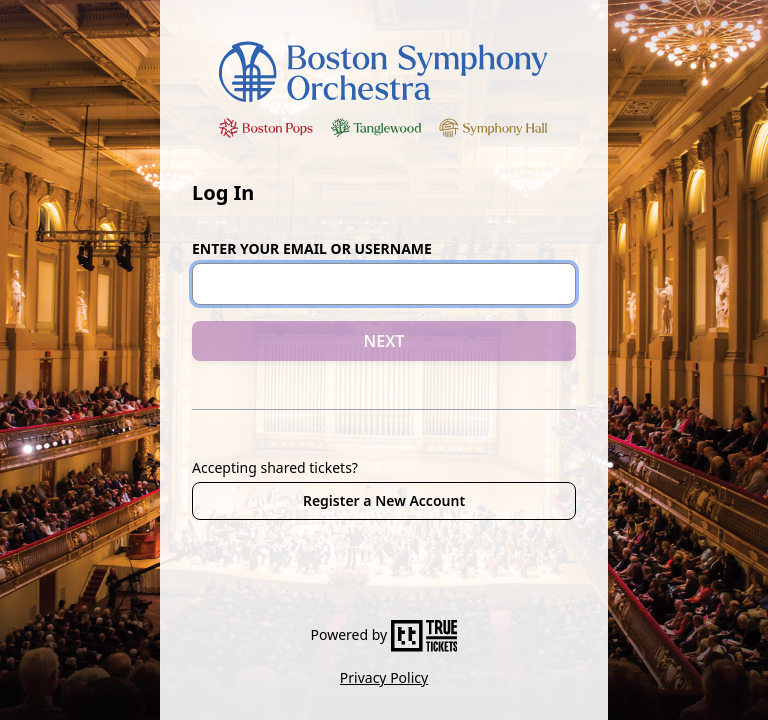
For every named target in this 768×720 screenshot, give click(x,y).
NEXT (384, 341)
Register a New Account (384, 500)
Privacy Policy (384, 677)
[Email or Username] (384, 284)
